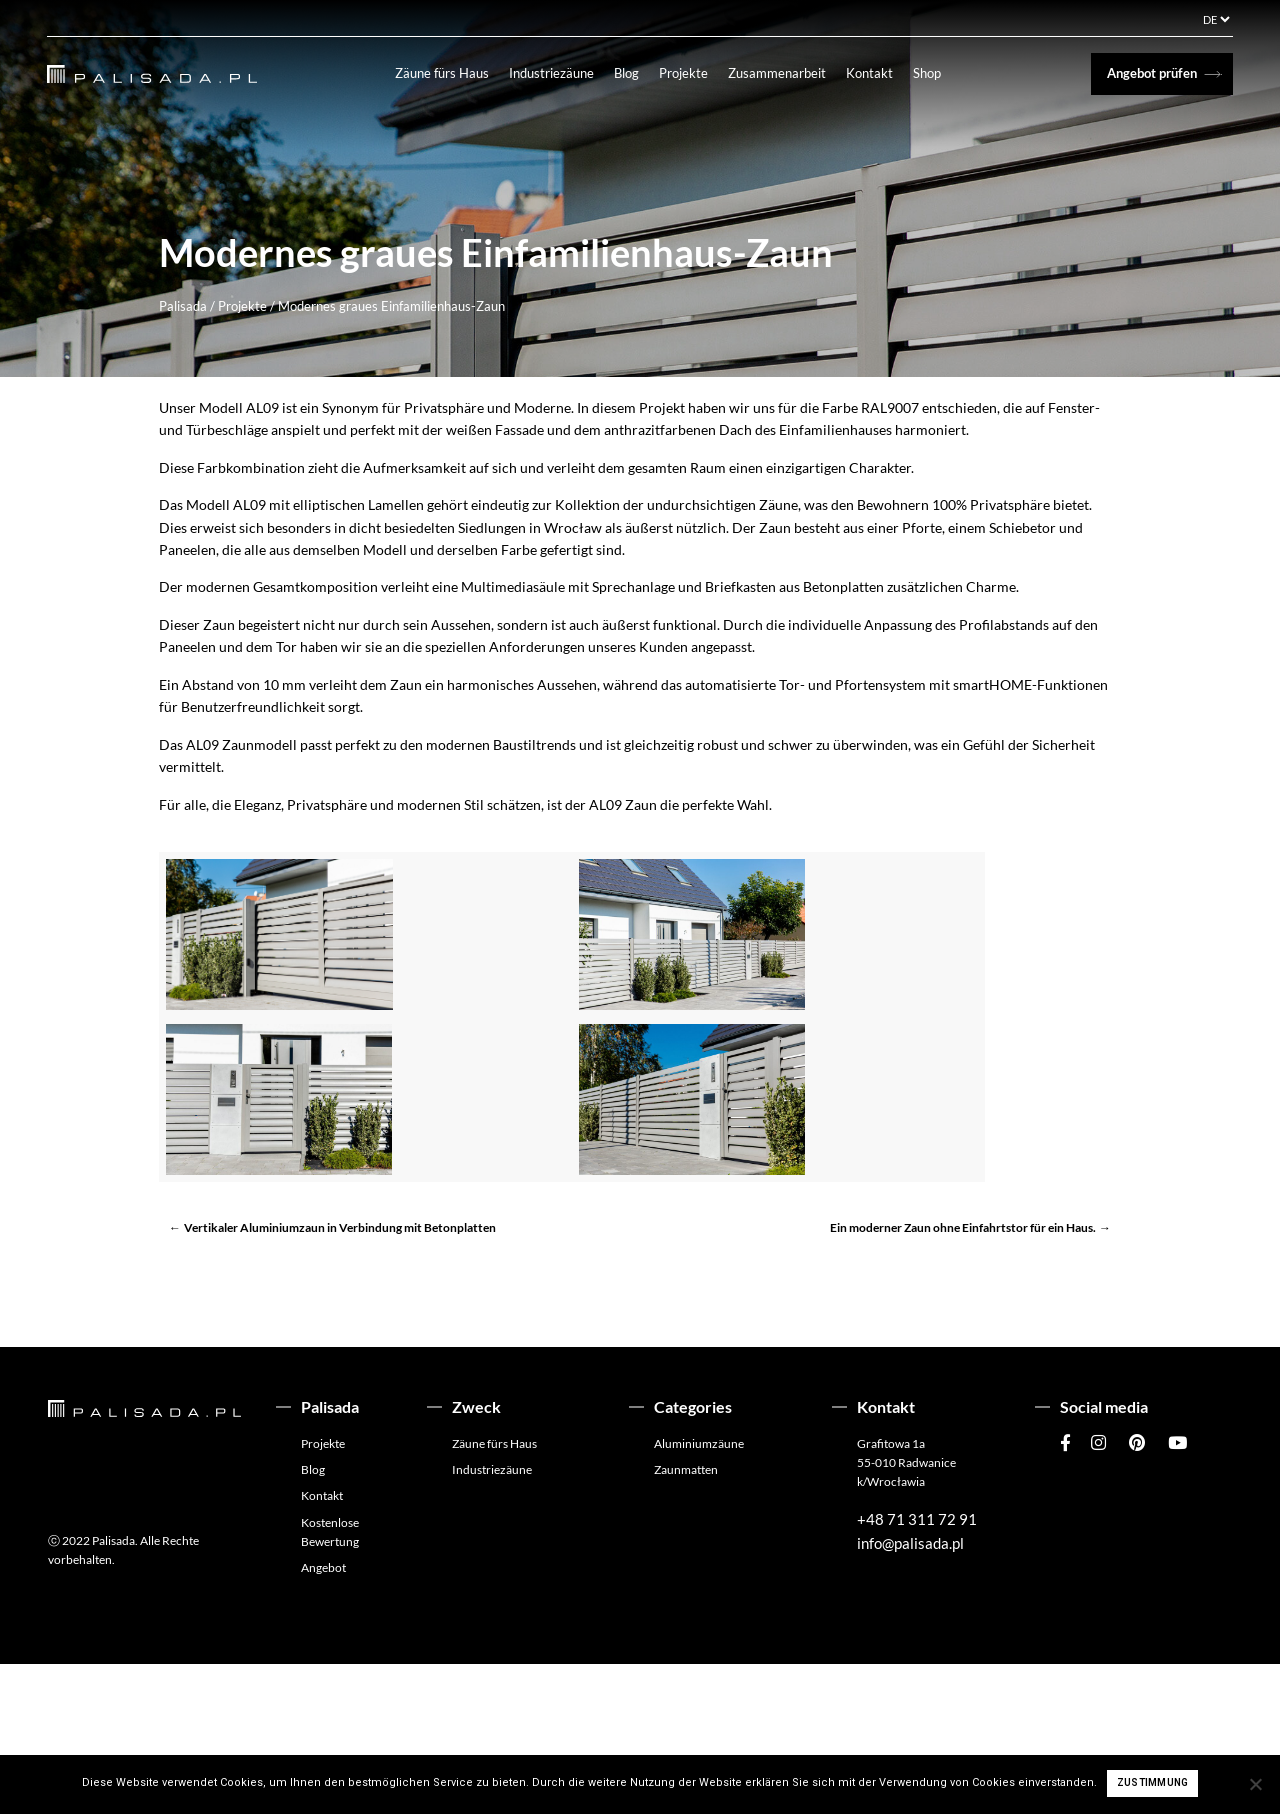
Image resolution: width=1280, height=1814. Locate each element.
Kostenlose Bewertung (330, 1681)
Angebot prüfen (1152, 73)
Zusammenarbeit (787, 73)
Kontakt (879, 73)
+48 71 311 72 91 (917, 1669)
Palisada (183, 306)
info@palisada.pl (910, 1693)
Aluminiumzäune (699, 1593)
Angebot (323, 1717)
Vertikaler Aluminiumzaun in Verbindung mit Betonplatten (340, 1377)
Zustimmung (1153, 1782)
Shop (937, 73)
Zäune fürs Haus (452, 73)
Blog (636, 73)
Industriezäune (561, 73)
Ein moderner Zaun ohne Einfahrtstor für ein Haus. (963, 1377)
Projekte (693, 73)
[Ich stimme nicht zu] (1255, 1784)
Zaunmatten (686, 1619)
